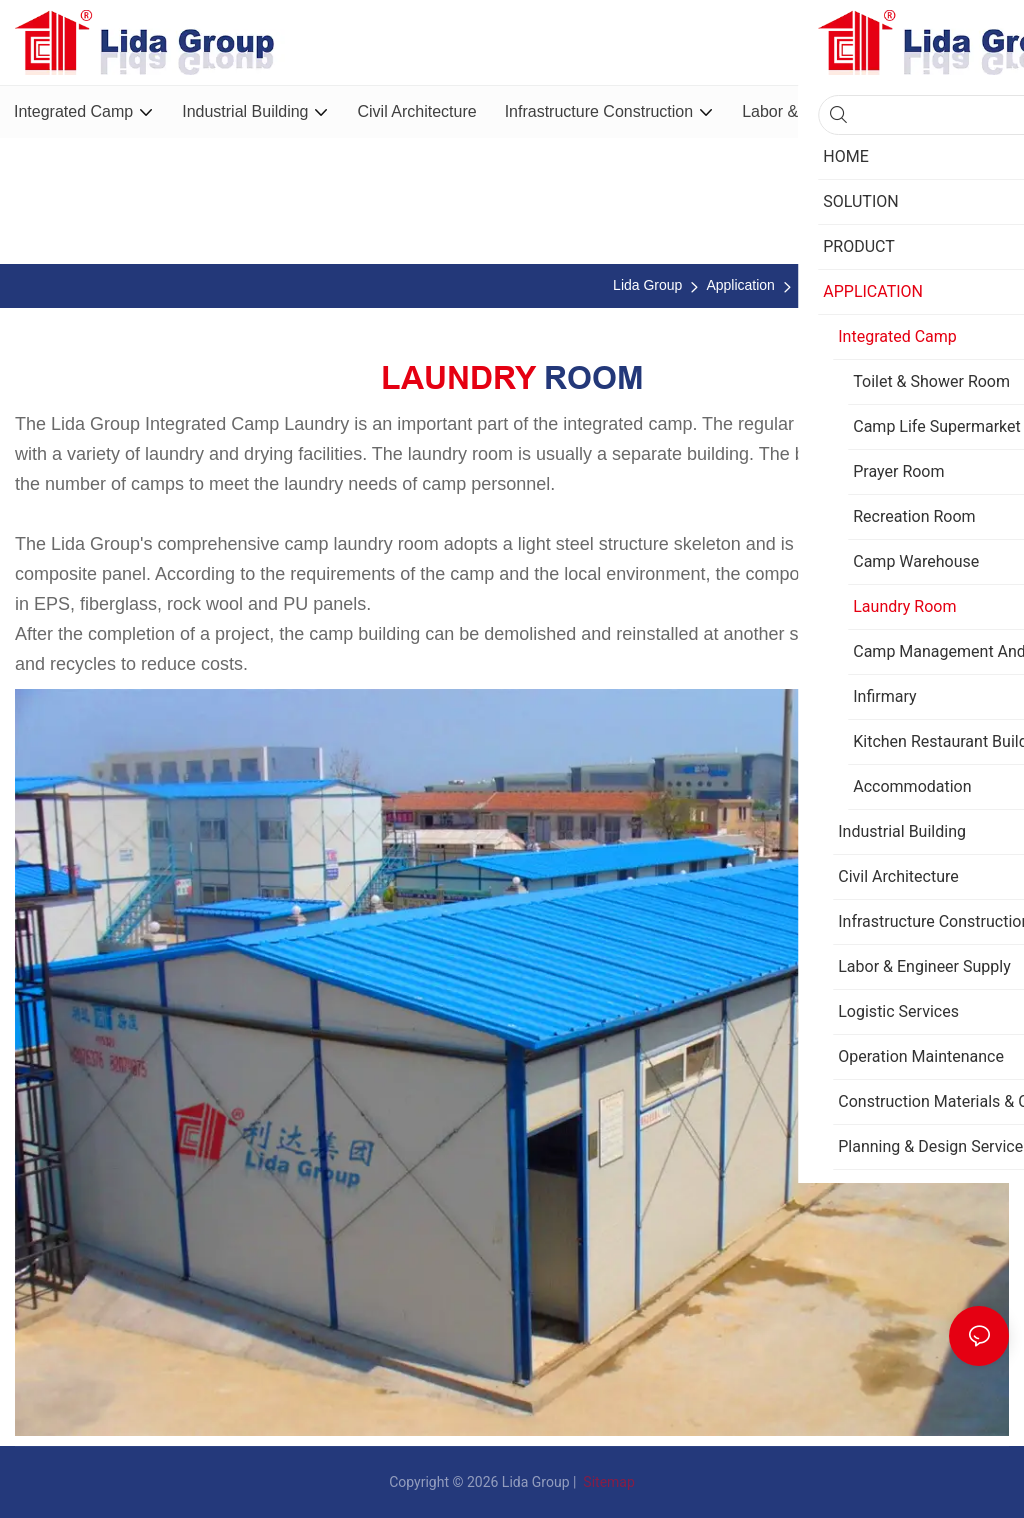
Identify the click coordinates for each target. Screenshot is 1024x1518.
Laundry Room (973, 285)
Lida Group (647, 285)
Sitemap (607, 1482)
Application (740, 285)
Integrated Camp (851, 285)
